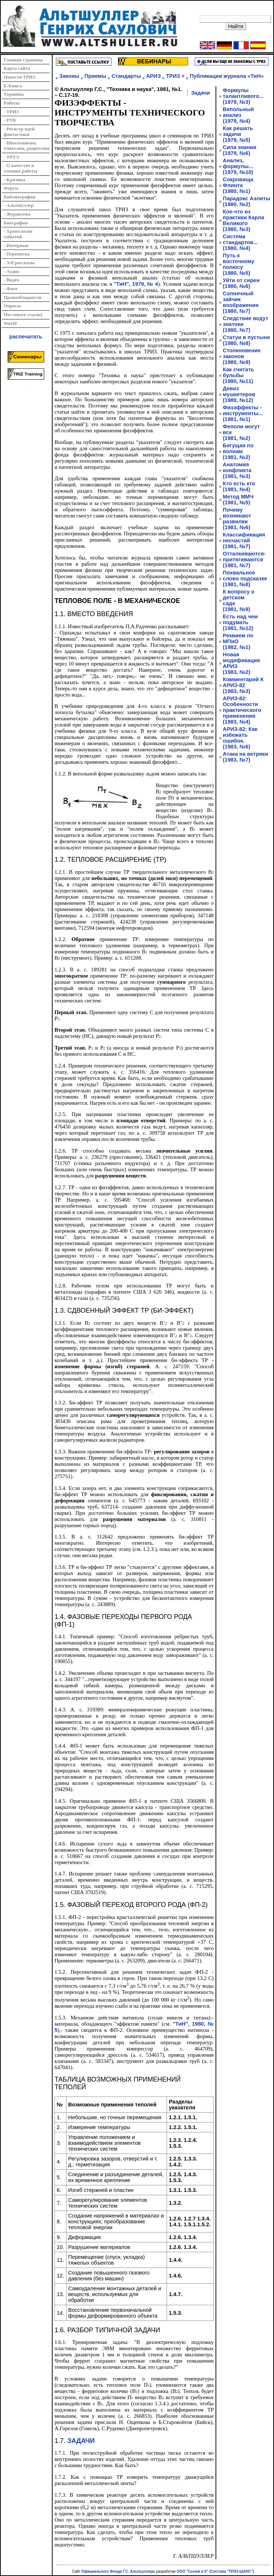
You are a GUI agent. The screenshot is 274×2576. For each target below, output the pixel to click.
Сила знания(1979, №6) (239, 150)
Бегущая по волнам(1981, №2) (238, 451)
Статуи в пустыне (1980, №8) (246, 340)
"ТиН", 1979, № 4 (136, 284)
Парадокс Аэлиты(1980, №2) (246, 201)
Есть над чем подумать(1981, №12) (240, 622)
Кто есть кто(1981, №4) (239, 486)
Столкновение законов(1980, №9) (242, 356)
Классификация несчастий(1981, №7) (244, 540)
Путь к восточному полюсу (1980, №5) (238, 264)
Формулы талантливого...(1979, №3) (243, 96)
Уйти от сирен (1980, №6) (241, 283)
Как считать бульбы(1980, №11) (238, 375)
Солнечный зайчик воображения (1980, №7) (241, 302)
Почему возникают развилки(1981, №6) (237, 518)
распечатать (25, 336)
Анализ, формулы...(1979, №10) (238, 166)
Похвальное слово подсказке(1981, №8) (245, 578)
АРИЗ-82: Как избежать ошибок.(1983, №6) (240, 738)
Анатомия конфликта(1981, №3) (237, 470)
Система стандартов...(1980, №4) (240, 242)
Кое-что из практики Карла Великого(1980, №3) (243, 220)
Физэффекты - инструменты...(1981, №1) (243, 413)
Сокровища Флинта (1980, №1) (238, 185)
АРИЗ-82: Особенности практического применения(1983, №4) (242, 710)
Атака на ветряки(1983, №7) (245, 757)
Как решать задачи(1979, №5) (238, 134)
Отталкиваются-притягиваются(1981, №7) (244, 559)
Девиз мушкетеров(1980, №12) (239, 394)
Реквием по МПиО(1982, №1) (238, 641)
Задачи (200, 93)
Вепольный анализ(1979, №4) (238, 115)
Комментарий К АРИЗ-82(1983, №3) (243, 685)
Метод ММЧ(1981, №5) (238, 499)
